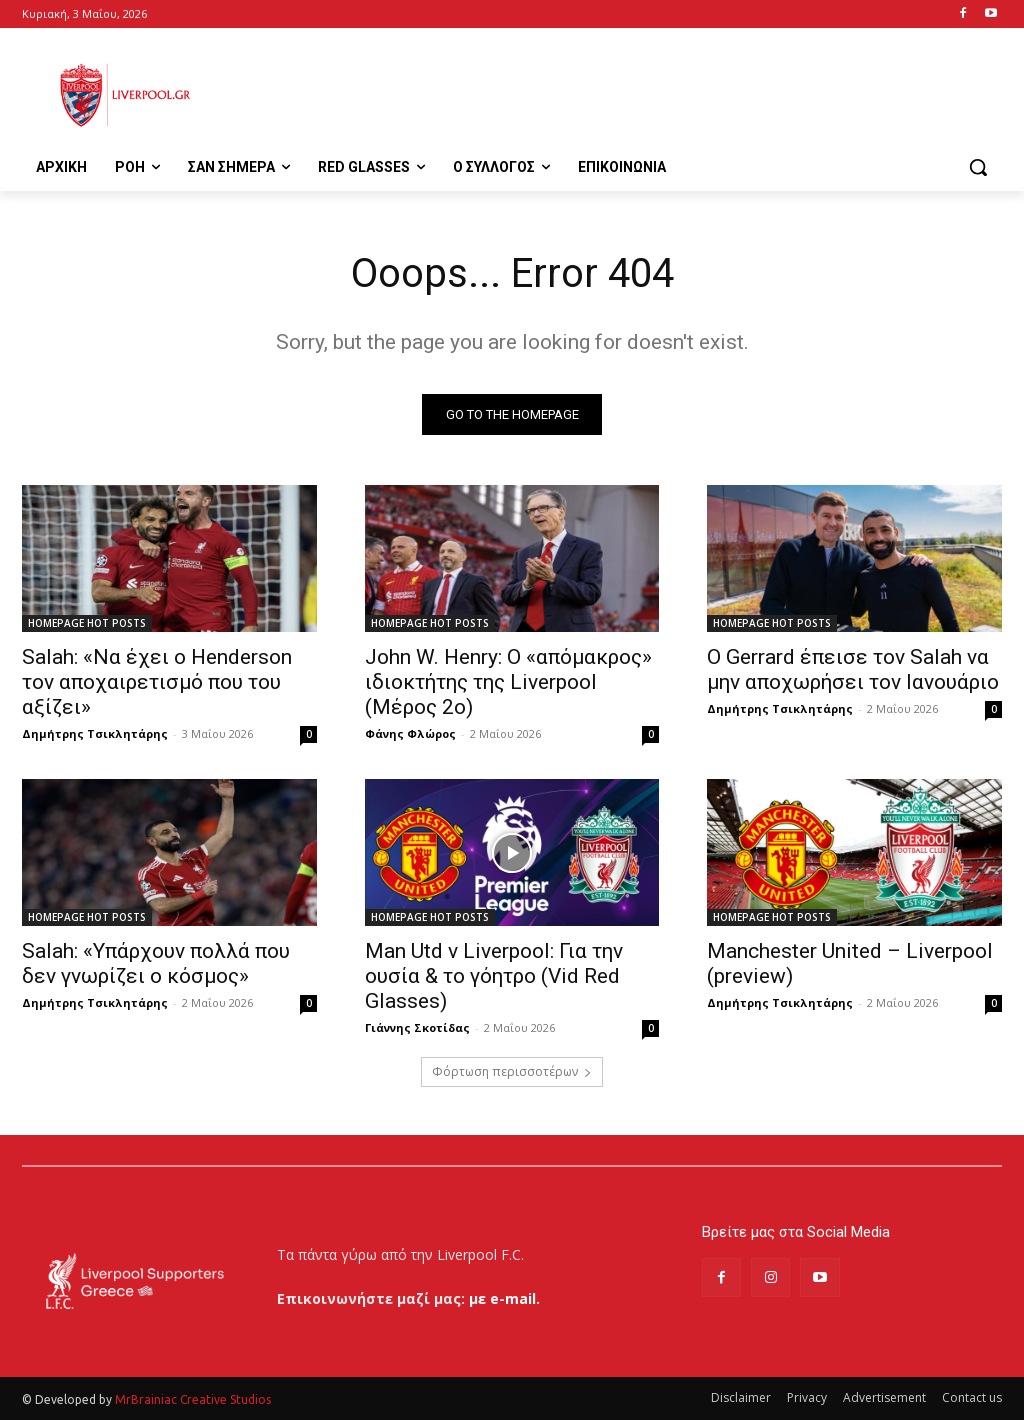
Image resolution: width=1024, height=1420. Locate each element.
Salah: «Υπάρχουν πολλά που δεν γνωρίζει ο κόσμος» (156, 963)
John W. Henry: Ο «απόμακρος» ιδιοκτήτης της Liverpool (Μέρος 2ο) (508, 682)
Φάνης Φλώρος (410, 733)
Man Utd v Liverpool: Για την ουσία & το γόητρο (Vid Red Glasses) (494, 976)
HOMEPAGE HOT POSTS (87, 623)
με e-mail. (504, 1298)
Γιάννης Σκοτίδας (417, 1027)
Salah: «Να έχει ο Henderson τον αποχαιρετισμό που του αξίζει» (157, 682)
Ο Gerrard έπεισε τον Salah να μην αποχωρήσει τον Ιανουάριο (853, 669)
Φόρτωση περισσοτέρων (512, 1071)
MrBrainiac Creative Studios (193, 1399)
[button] (978, 167)
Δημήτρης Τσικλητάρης (95, 733)
